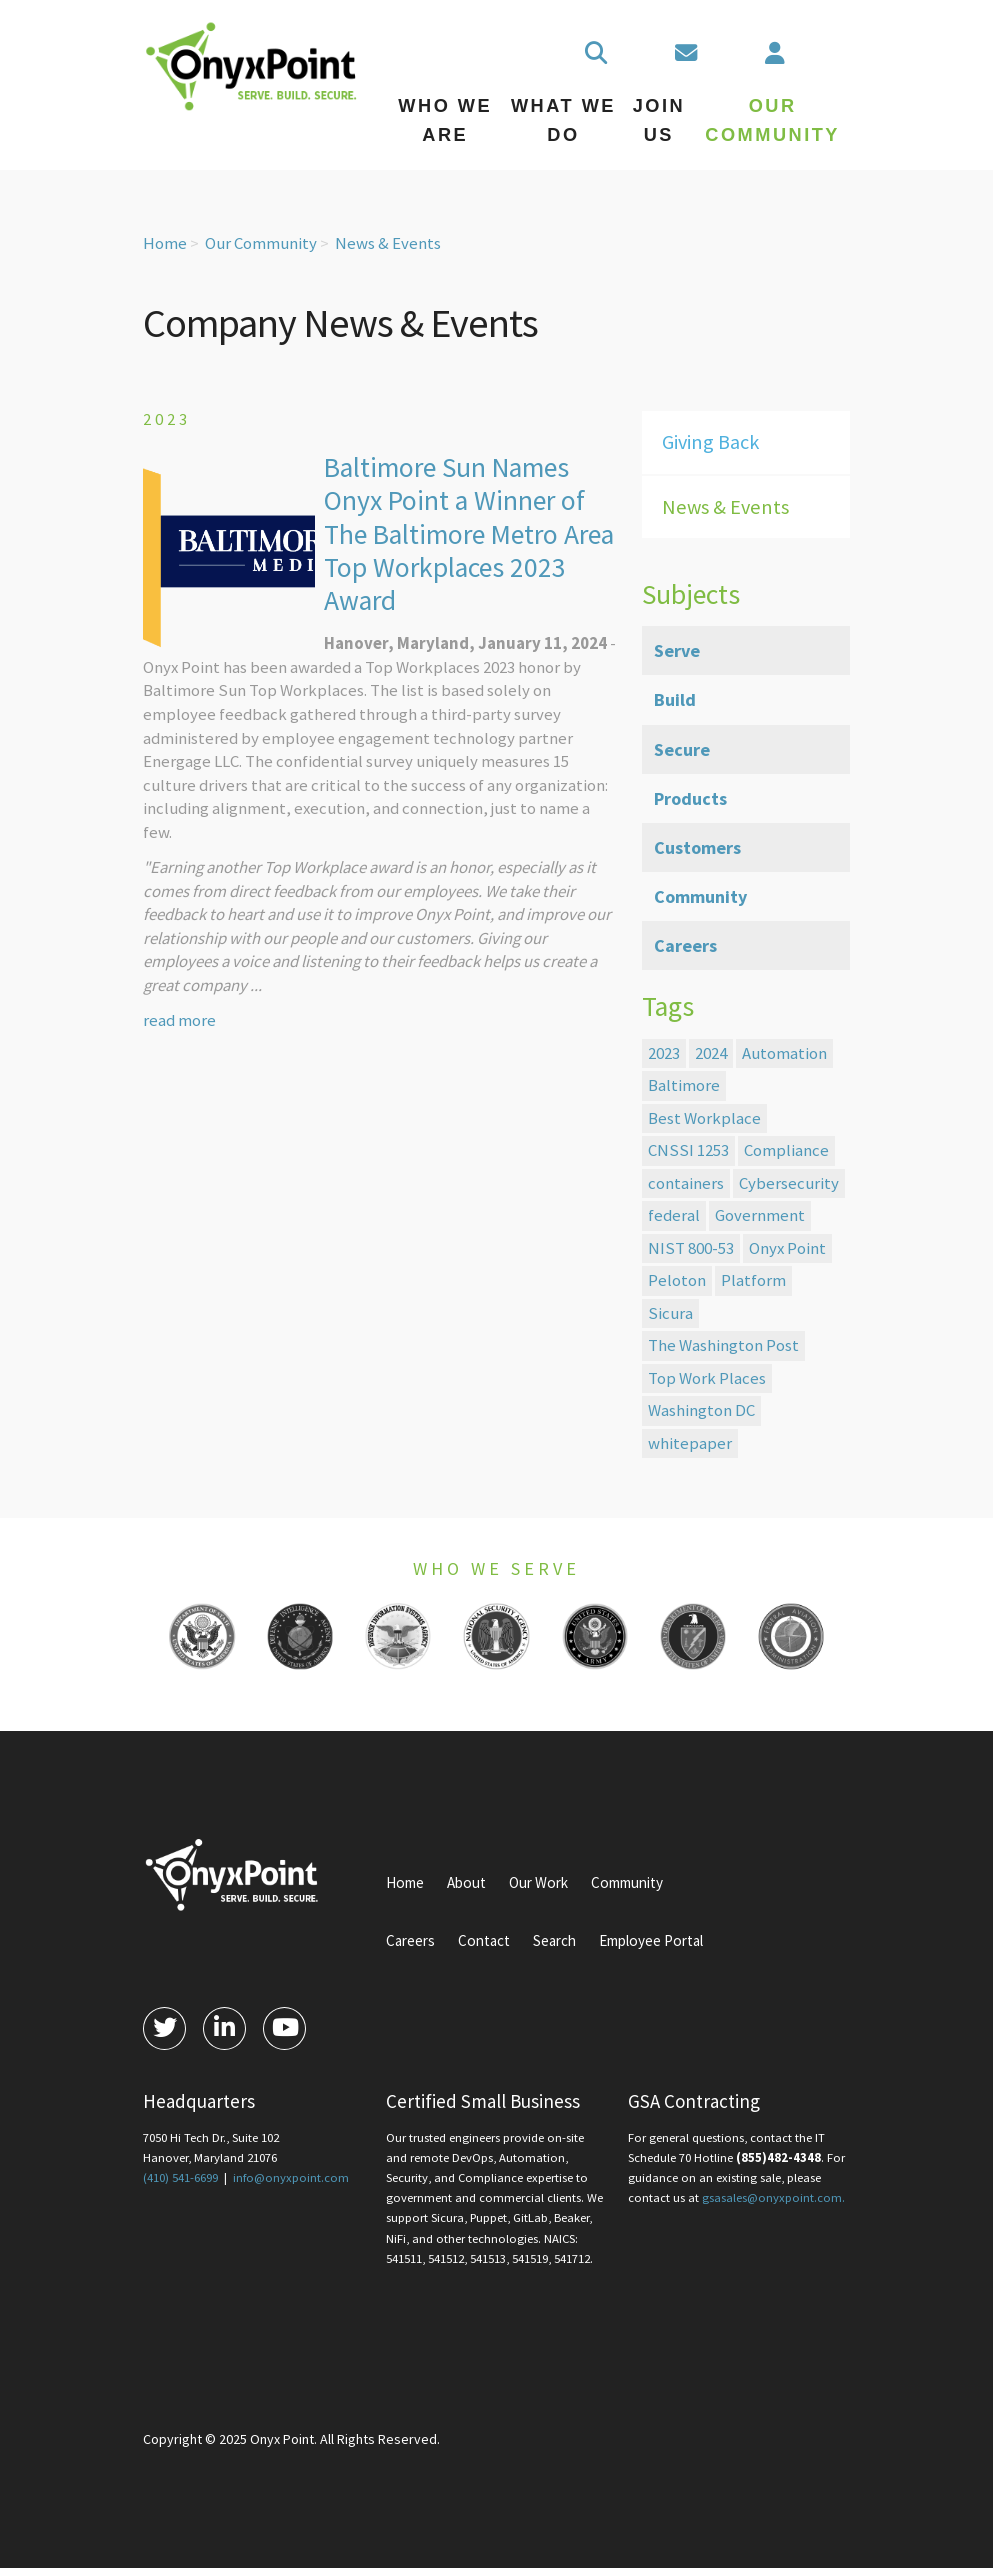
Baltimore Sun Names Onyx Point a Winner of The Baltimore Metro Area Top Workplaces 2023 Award (469, 534)
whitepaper (690, 1443)
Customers (697, 847)
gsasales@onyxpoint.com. (773, 2197)
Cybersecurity (789, 1183)
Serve (677, 650)
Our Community (261, 243)
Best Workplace (704, 1118)
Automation (784, 1053)
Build (675, 699)
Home (165, 243)
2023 (664, 1053)
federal (674, 1215)
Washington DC (701, 1410)
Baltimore (684, 1085)
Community (700, 896)
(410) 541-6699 (180, 2177)
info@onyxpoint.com (291, 2177)
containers (686, 1183)
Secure (682, 749)
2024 (711, 1053)
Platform (753, 1280)
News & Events (388, 243)
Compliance (786, 1150)
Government (760, 1215)
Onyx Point (787, 1248)
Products (690, 798)
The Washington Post (723, 1345)
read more (179, 1020)
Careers (685, 945)
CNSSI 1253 (688, 1150)
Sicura (670, 1313)
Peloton (677, 1280)
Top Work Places (707, 1378)
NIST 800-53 (691, 1248)
